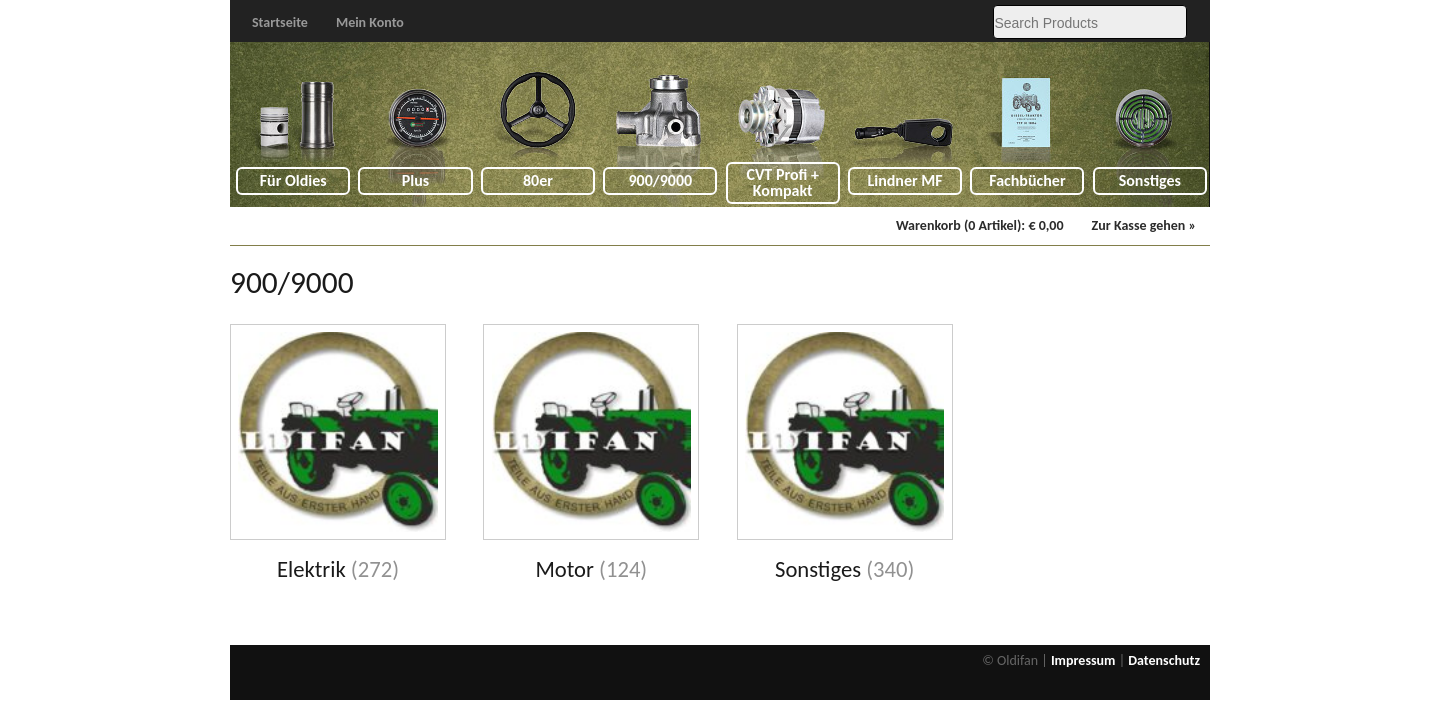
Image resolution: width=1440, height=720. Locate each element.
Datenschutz (1164, 660)
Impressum (1083, 660)
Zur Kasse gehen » (1144, 225)
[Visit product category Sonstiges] (845, 454)
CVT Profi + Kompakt (782, 182)
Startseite (280, 22)
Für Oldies (293, 180)
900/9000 (660, 180)
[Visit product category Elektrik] (338, 454)
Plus (415, 180)
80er (538, 180)
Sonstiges (1150, 180)
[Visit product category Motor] (591, 454)
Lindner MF (904, 180)
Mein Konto (370, 22)
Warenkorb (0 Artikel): (980, 225)
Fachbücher (1027, 180)
